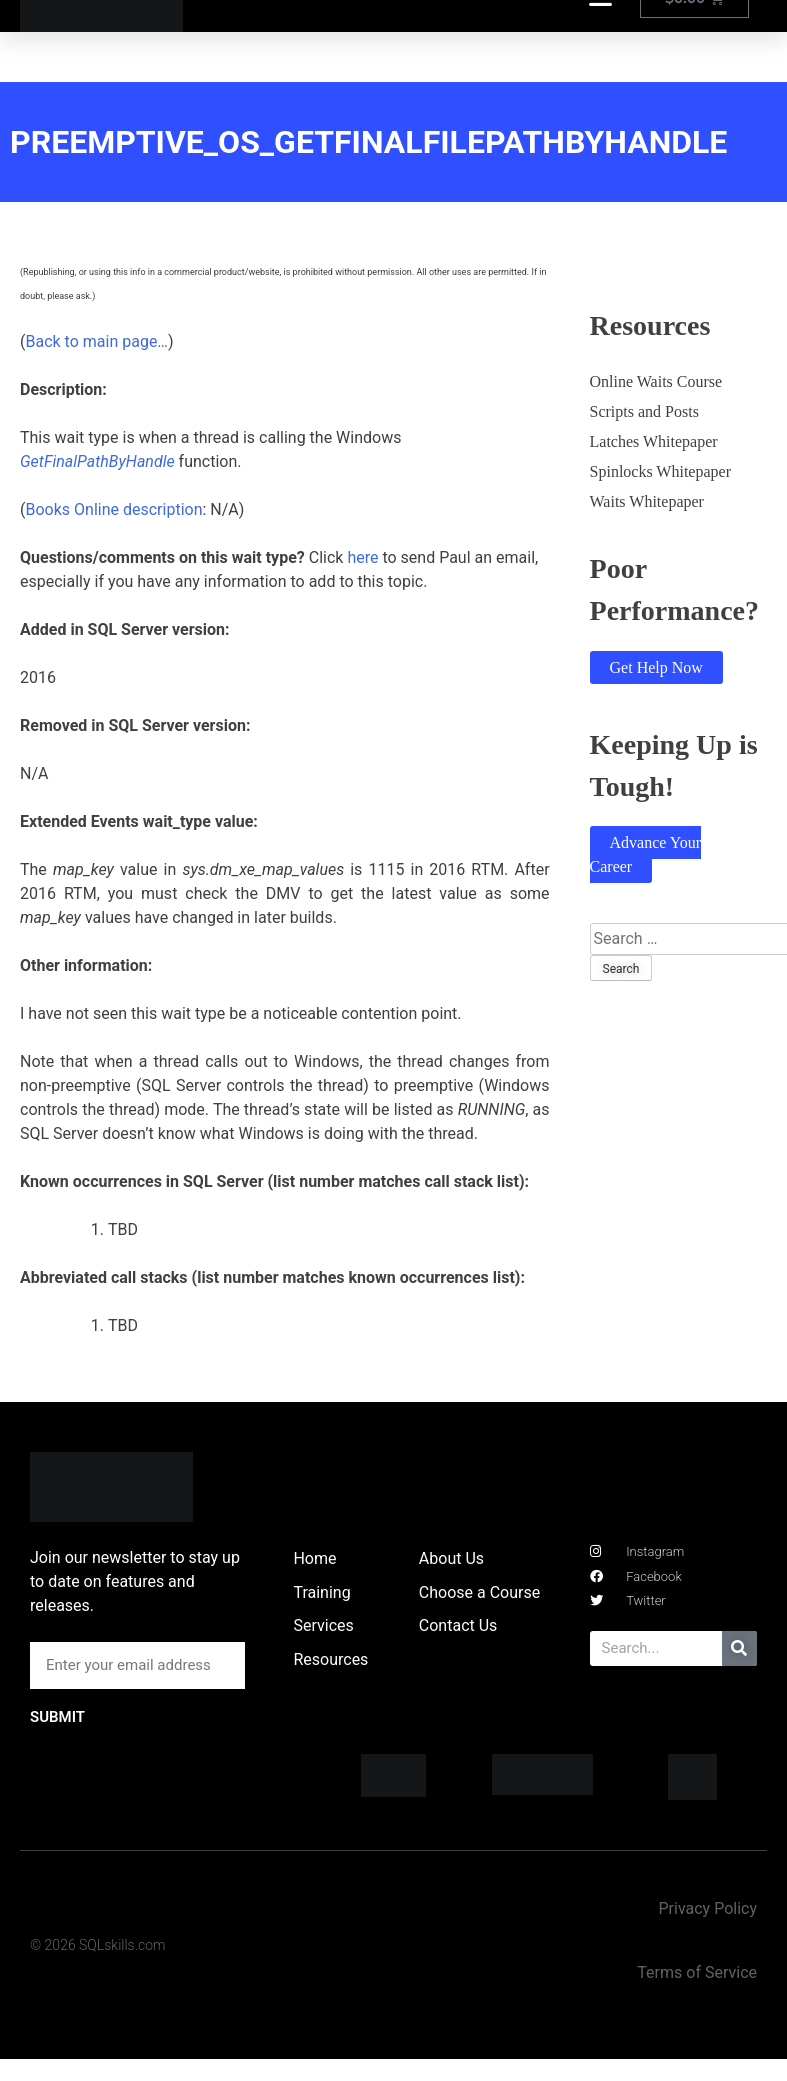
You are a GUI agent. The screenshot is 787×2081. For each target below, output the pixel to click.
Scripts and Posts (644, 411)
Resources (330, 1659)
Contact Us (458, 1625)
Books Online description (113, 509)
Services (323, 1625)
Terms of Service (697, 1972)
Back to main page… (96, 341)
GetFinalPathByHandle (97, 461)
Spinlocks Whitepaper (660, 471)
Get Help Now (656, 667)
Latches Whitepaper (654, 441)
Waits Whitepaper (647, 501)
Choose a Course (479, 1592)
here (362, 557)
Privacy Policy (707, 1908)
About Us (451, 1558)
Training (321, 1592)
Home (314, 1558)
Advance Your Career (646, 854)
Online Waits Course (656, 381)
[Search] (739, 1648)
